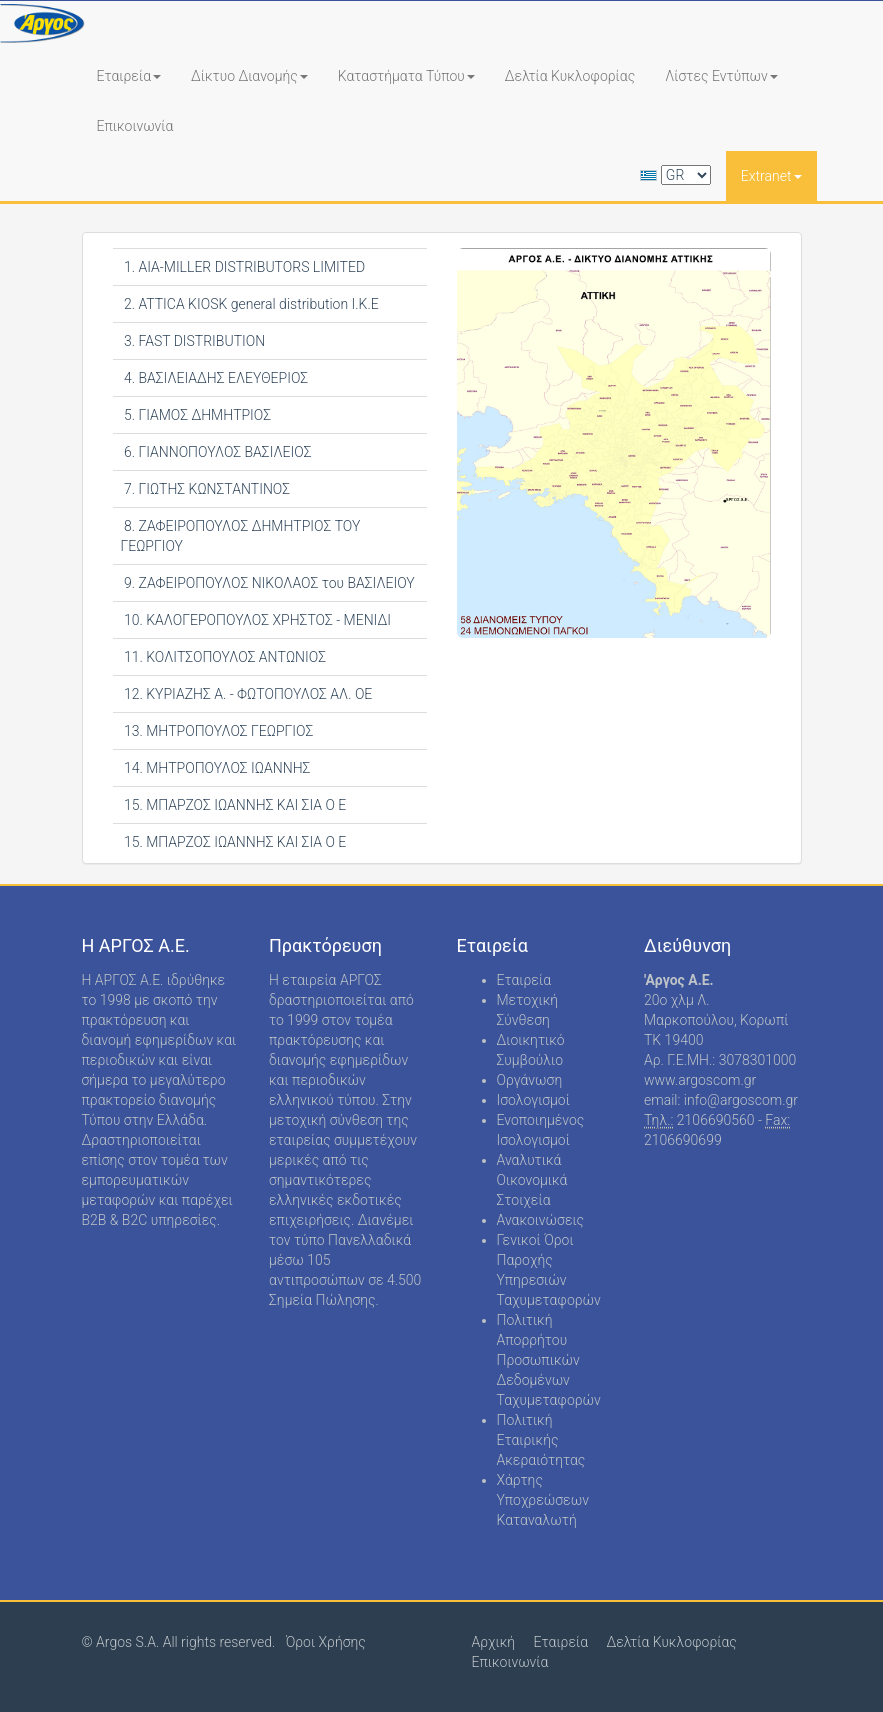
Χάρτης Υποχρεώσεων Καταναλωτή (543, 1500)
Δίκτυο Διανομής (249, 76)
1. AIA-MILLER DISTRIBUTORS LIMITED (243, 267)
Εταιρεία (129, 76)
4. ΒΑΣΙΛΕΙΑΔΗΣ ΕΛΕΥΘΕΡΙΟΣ (215, 378)
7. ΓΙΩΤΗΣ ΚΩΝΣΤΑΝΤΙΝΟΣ (206, 489)
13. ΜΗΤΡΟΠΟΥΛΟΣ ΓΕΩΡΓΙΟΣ (217, 731)
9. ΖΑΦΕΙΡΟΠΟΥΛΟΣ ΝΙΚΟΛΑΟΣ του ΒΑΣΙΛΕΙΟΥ (268, 583)
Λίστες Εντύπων (721, 76)
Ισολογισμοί (533, 1100)
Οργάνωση (530, 1080)
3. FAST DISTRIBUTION (193, 341)
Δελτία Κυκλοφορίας (570, 76)
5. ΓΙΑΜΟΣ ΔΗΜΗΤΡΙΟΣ (196, 415)
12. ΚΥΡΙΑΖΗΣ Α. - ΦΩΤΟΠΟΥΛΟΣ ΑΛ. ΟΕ (247, 694)
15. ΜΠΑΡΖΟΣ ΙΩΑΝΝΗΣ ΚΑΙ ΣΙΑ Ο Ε (234, 805)
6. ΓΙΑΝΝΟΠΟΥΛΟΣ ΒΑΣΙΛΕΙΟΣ (216, 452)
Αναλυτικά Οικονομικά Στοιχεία (532, 1180)
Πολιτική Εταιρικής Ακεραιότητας (541, 1440)
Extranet (771, 176)
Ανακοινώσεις (541, 1220)
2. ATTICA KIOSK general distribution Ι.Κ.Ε (250, 304)
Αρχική (494, 1642)
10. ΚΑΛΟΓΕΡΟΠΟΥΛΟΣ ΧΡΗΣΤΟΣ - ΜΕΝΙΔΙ (256, 620)
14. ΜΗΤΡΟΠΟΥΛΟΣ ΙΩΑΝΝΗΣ (216, 768)
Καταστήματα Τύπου (406, 76)
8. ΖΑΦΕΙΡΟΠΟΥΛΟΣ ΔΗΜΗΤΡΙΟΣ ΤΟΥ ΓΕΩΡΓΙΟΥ (241, 536)
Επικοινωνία (135, 126)
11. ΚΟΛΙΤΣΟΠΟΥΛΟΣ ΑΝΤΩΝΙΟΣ (223, 657)
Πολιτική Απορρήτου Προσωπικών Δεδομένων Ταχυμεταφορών (549, 1360)
